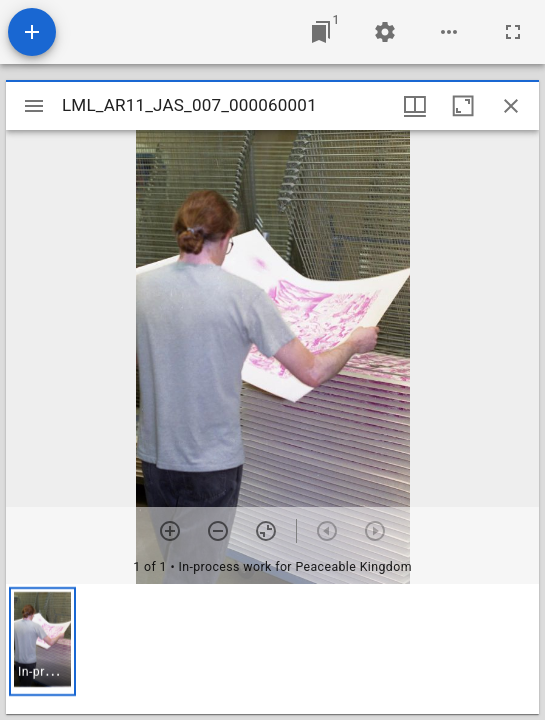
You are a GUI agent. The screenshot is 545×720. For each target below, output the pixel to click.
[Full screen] (513, 32)
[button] (42, 641)
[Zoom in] (170, 531)
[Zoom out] (218, 531)
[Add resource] (32, 32)
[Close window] (511, 106)
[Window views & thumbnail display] (415, 106)
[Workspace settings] (385, 32)
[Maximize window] (463, 106)
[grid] (272, 649)
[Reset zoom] (266, 531)
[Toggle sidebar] (34, 106)
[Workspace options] (449, 32)
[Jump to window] (321, 32)
